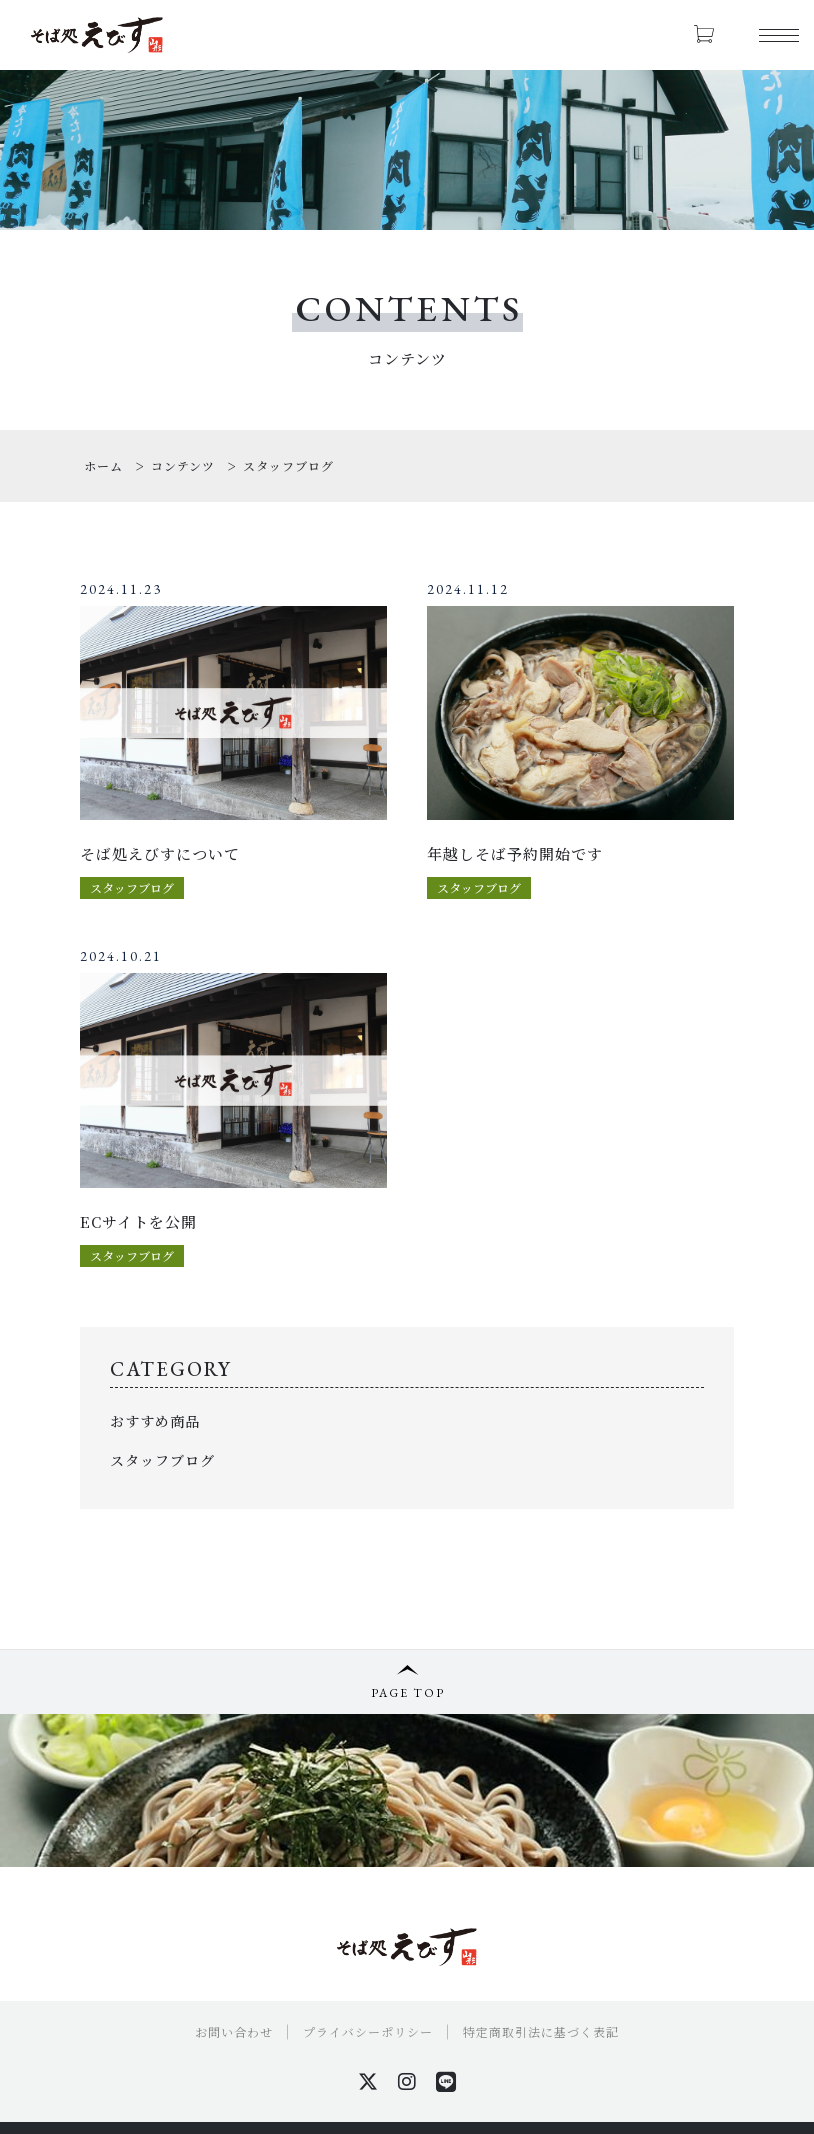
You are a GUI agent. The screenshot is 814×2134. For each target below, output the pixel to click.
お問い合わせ (234, 2031)
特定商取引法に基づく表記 (541, 2031)
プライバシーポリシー (368, 2031)
